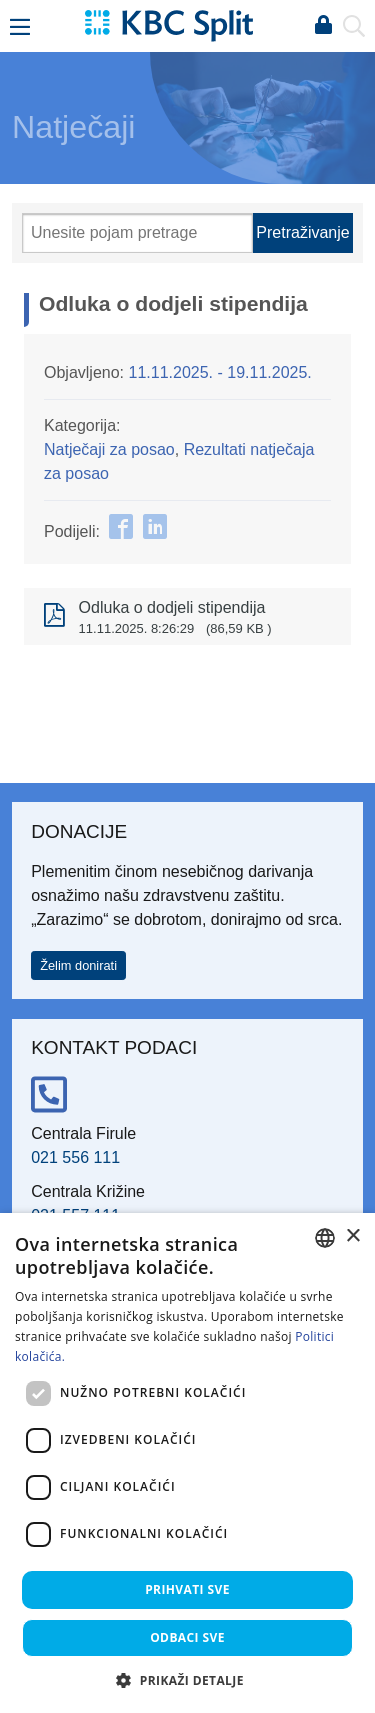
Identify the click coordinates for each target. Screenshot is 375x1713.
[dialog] (187, 1463)
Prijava (323, 26)
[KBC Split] (169, 24)
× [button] (352, 1236)
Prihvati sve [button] (187, 1589)
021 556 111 (75, 1157)
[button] (187, 1680)
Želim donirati (78, 965)
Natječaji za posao (109, 449)
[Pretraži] (137, 233)
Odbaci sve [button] (187, 1637)
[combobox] (325, 1238)
